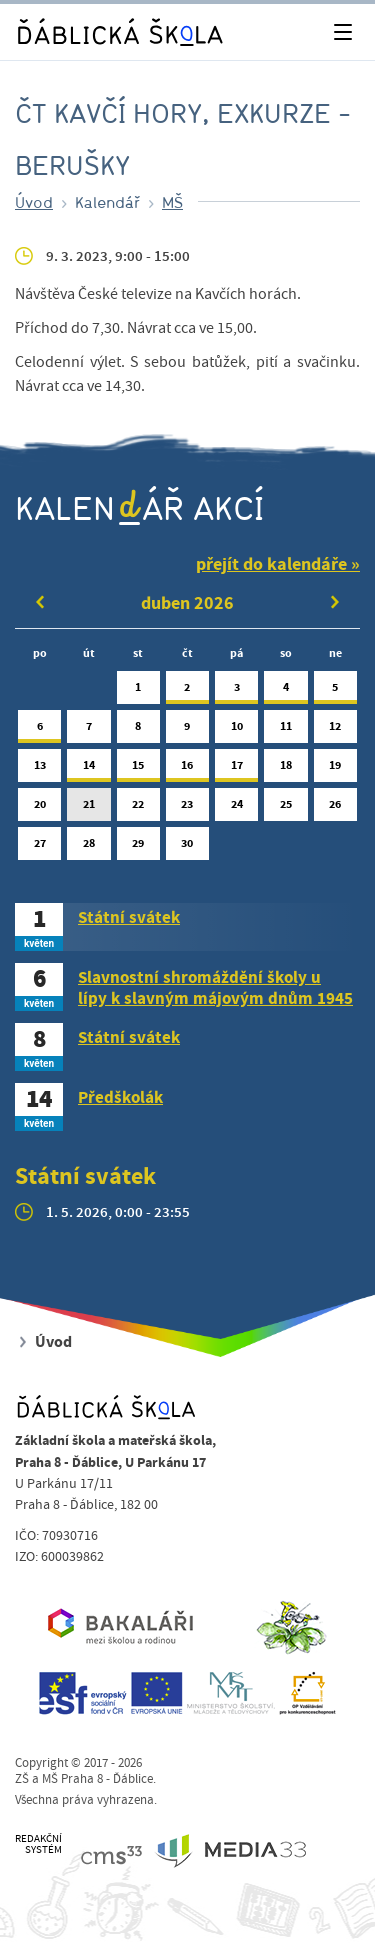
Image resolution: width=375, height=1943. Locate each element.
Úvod (34, 202)
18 (285, 769)
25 (285, 808)
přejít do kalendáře (271, 564)
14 (88, 769)
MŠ (172, 202)
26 (335, 808)
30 (187, 847)
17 (236, 769)
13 (39, 769)
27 (39, 847)
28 (88, 847)
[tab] (187, 927)
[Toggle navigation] (342, 32)
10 (236, 730)
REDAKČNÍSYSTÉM (38, 1844)
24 (236, 808)
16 (187, 769)
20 (39, 808)
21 (88, 808)
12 (335, 730)
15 (138, 769)
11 (285, 730)
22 (138, 808)
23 (187, 808)
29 (138, 847)
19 (335, 769)
